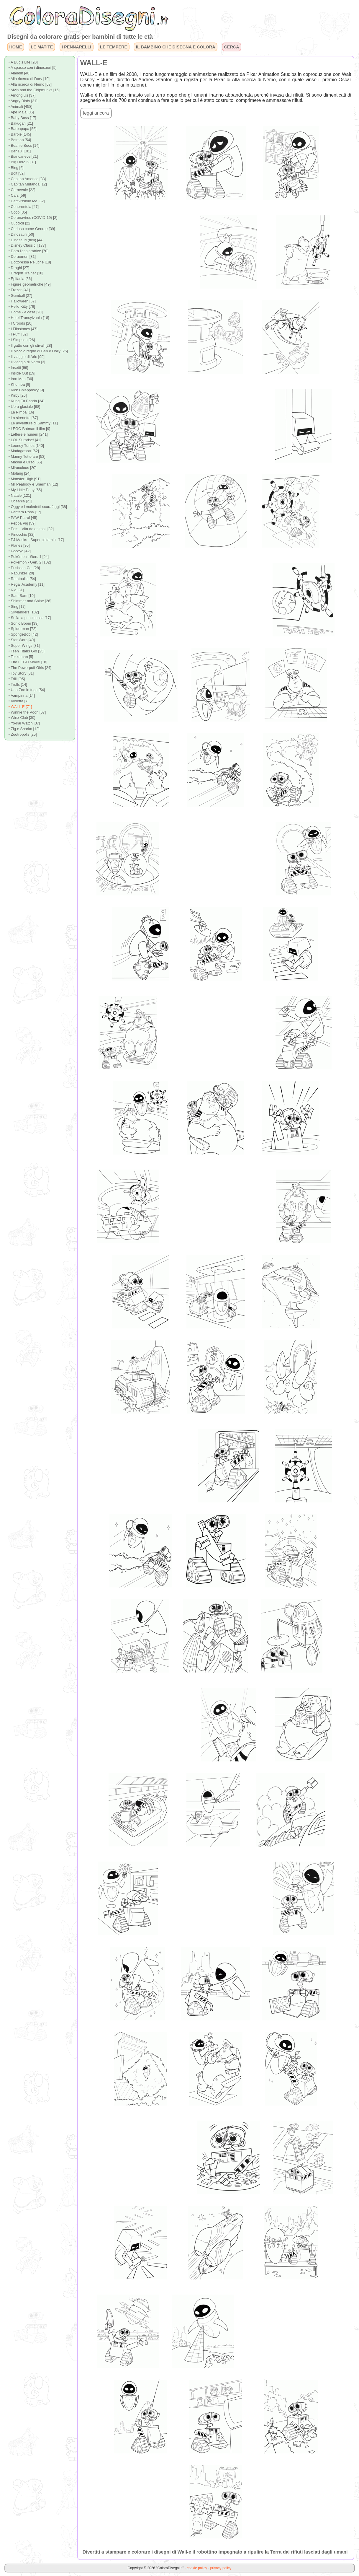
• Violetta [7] (18, 701)
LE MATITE (42, 47)
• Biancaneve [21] (23, 156)
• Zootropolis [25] (22, 734)
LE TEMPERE (113, 47)
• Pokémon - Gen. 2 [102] (29, 562)
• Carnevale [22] (21, 190)
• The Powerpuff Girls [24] (29, 667)
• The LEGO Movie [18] (27, 662)
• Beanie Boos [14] (24, 145)
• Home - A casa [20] (25, 312)
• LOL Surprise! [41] (24, 440)
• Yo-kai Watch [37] (24, 723)
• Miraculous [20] (22, 467)
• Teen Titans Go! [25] (26, 651)
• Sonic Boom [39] (23, 623)
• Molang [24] (19, 473)
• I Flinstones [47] (22, 329)
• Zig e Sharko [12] (24, 729)
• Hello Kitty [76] (21, 306)
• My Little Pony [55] (25, 490)
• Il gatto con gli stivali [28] (30, 345)
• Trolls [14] (17, 684)
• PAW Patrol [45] (22, 517)
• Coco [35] (17, 212)
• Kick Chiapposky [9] (26, 390)
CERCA (231, 47)
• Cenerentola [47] (23, 206)
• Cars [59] (17, 195)
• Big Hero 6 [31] (22, 162)
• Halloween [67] (22, 301)
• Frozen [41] (19, 290)
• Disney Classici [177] (27, 245)
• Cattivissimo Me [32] (26, 201)
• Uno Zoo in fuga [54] (26, 690)
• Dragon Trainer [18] (25, 273)
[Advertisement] (140, 247)
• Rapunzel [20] (21, 573)
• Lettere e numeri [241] (27, 434)
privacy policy (221, 2568)
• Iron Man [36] (20, 379)
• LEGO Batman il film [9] (29, 428)
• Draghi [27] (18, 268)
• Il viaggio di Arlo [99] (26, 356)
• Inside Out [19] (21, 373)
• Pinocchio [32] (21, 534)
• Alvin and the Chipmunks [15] (34, 90)
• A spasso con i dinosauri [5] (32, 67)
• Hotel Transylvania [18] (28, 317)
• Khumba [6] (19, 384)
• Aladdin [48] (19, 73)
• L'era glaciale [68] (24, 406)
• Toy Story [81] (21, 673)
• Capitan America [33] (27, 179)
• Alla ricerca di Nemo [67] (30, 84)
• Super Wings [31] (24, 645)
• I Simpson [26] (21, 340)
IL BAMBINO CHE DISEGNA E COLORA (175, 47)
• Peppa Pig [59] (21, 523)
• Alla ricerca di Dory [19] (29, 78)
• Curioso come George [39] (31, 229)
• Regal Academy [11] (26, 584)
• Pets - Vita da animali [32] (31, 529)
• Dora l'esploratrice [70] (28, 251)
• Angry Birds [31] (22, 101)
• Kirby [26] (17, 395)
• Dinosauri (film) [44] (25, 240)
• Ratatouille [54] (22, 579)
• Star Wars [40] (21, 640)
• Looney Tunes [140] (26, 445)
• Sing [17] (17, 606)
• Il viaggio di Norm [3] (26, 362)
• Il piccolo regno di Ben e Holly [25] (38, 351)
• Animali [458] (20, 106)
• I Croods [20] (20, 323)
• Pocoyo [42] (19, 551)
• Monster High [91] (24, 479)
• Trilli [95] (16, 679)
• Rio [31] (16, 590)
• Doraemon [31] (22, 256)
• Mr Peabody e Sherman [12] (33, 484)
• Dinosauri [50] (21, 234)
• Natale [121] (19, 495)
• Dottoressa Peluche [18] (29, 262)
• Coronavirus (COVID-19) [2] (32, 217)
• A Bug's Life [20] (22, 62)
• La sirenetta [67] (23, 418)
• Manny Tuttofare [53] (26, 456)
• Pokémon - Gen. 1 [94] (28, 556)
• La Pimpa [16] (21, 412)
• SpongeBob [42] (23, 634)
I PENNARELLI (76, 47)
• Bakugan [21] (20, 123)
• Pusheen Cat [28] (24, 568)
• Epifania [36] (20, 278)
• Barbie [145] (19, 134)
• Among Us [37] (21, 95)
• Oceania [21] (20, 501)
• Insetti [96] (18, 367)
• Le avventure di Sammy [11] (33, 423)
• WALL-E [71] (20, 706)
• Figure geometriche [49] (29, 284)
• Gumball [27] (20, 295)
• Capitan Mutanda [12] (27, 184)
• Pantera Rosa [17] (24, 512)
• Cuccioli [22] (19, 223)
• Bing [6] (15, 167)
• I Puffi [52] (17, 334)
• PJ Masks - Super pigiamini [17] (36, 540)
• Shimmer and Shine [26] (29, 601)
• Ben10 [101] (19, 151)
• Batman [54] (19, 140)
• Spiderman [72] (22, 628)
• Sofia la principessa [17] (29, 617)
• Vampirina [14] (21, 695)
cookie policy (197, 2568)
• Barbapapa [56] (22, 128)
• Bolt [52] (16, 173)
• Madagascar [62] (23, 451)
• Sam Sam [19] (21, 595)
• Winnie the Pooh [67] (27, 712)
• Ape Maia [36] (21, 112)
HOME (15, 47)
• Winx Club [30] (21, 717)
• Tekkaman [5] (20, 656)
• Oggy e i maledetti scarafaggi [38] (37, 506)
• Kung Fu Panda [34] (26, 401)
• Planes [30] (18, 545)
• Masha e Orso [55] (25, 462)
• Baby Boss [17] (22, 117)
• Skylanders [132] (23, 612)
